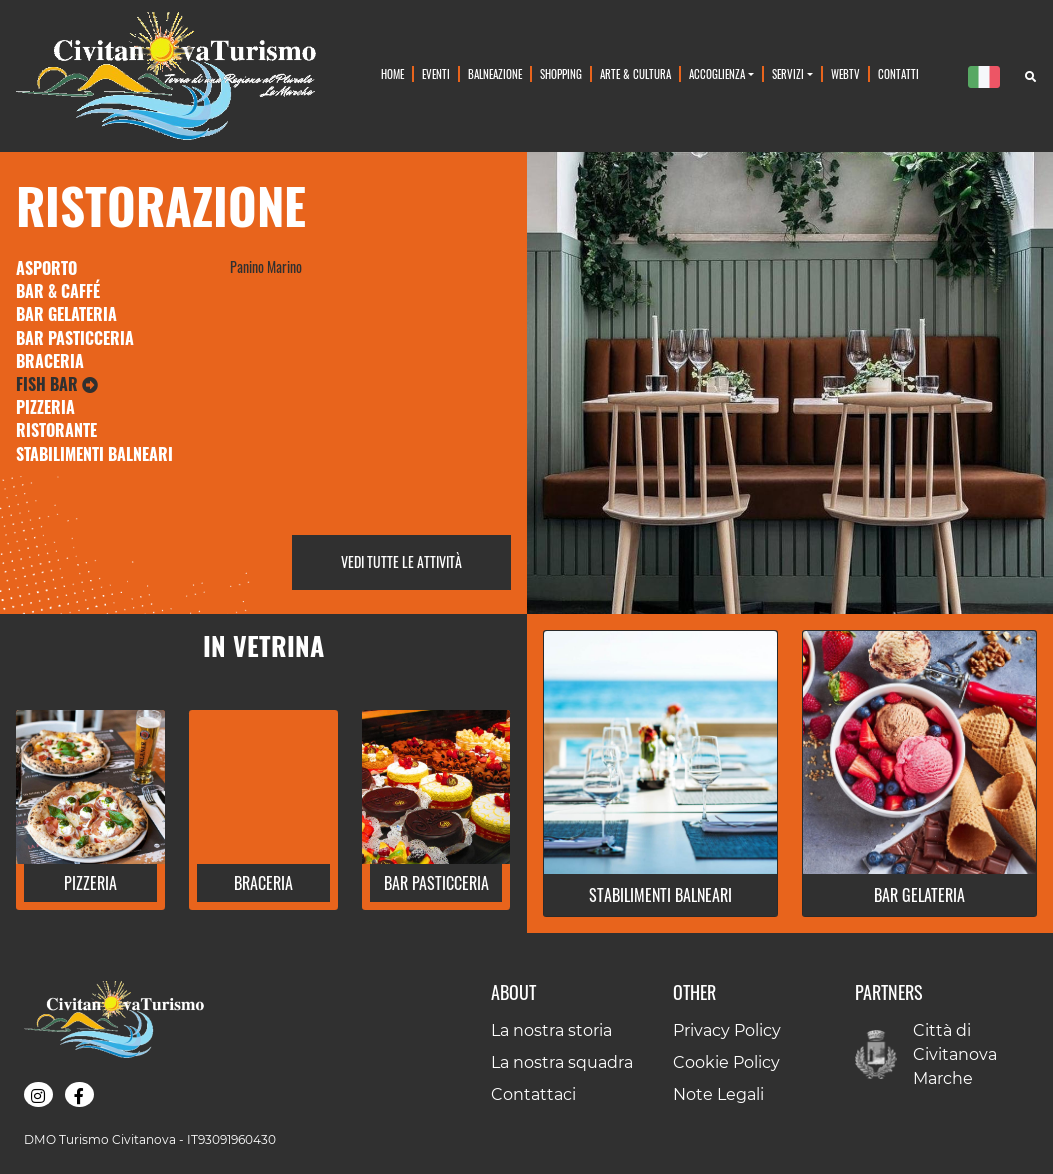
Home (392, 73)
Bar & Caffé (58, 291)
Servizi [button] (788, 73)
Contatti (898, 73)
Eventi (436, 73)
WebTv (845, 73)
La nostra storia (551, 1030)
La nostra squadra (562, 1062)
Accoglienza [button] (717, 73)
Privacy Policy (727, 1030)
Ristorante (56, 430)
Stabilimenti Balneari (94, 454)
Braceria (50, 361)
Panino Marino (266, 267)
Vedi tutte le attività (401, 562)
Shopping (561, 73)
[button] (90, 887)
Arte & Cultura (635, 73)
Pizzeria (45, 407)
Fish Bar (57, 384)
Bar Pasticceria (75, 338)
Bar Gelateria (66, 314)
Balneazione (495, 73)
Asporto (46, 268)
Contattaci (533, 1094)
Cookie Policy (726, 1062)
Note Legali (718, 1094)
